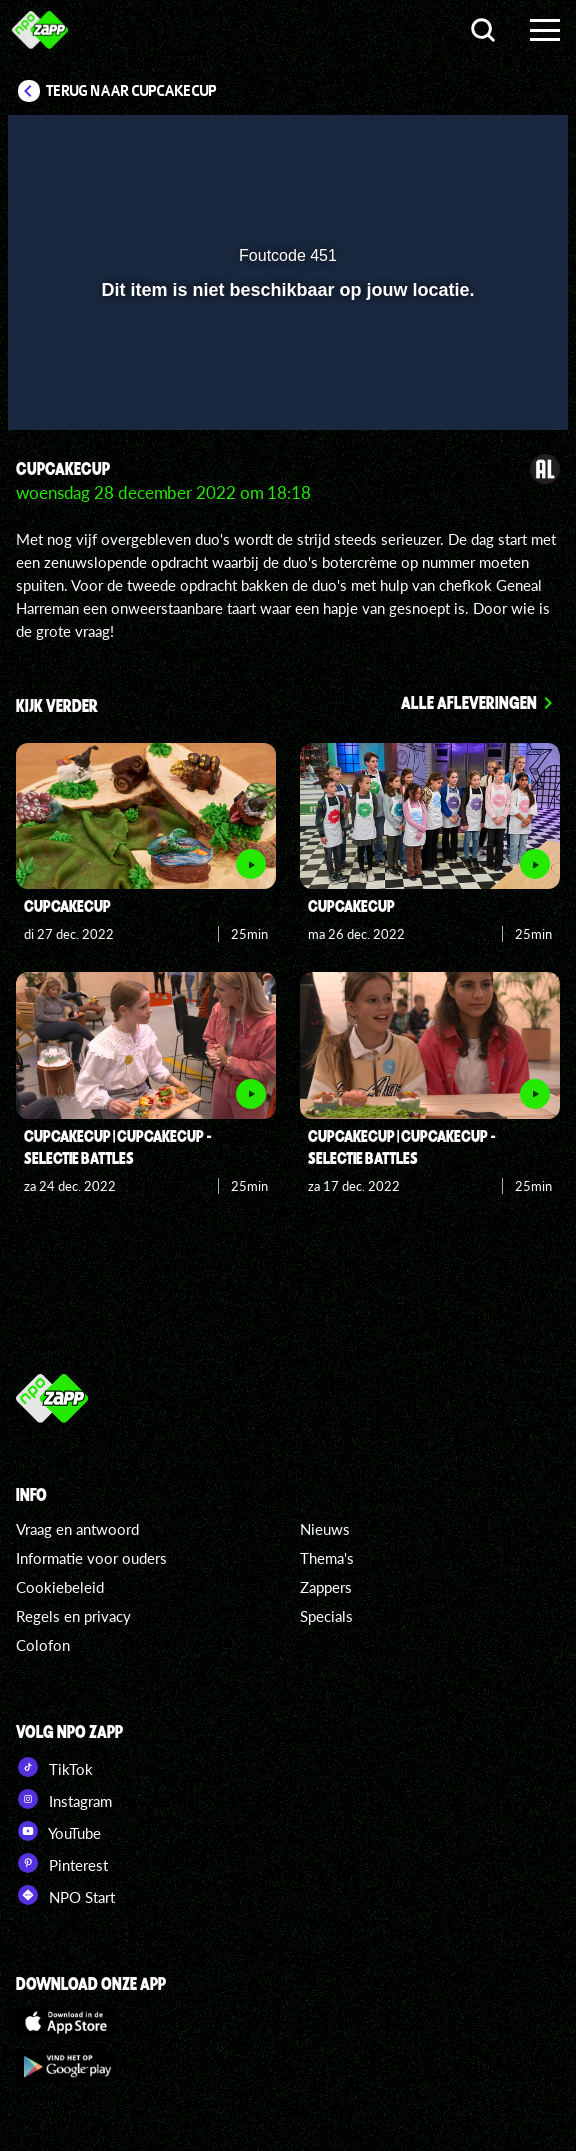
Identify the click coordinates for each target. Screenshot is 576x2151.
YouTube (58, 1831)
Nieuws (325, 1529)
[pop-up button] (461, 143)
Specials (326, 1616)
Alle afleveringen (469, 702)
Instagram (64, 1799)
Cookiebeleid (60, 1587)
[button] (501, 143)
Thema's (327, 1558)
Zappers (326, 1587)
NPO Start (65, 1895)
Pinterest (62, 1863)
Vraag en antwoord (77, 1529)
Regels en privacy (73, 1616)
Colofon (43, 1645)
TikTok (54, 1767)
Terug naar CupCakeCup (131, 91)
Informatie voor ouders (91, 1558)
